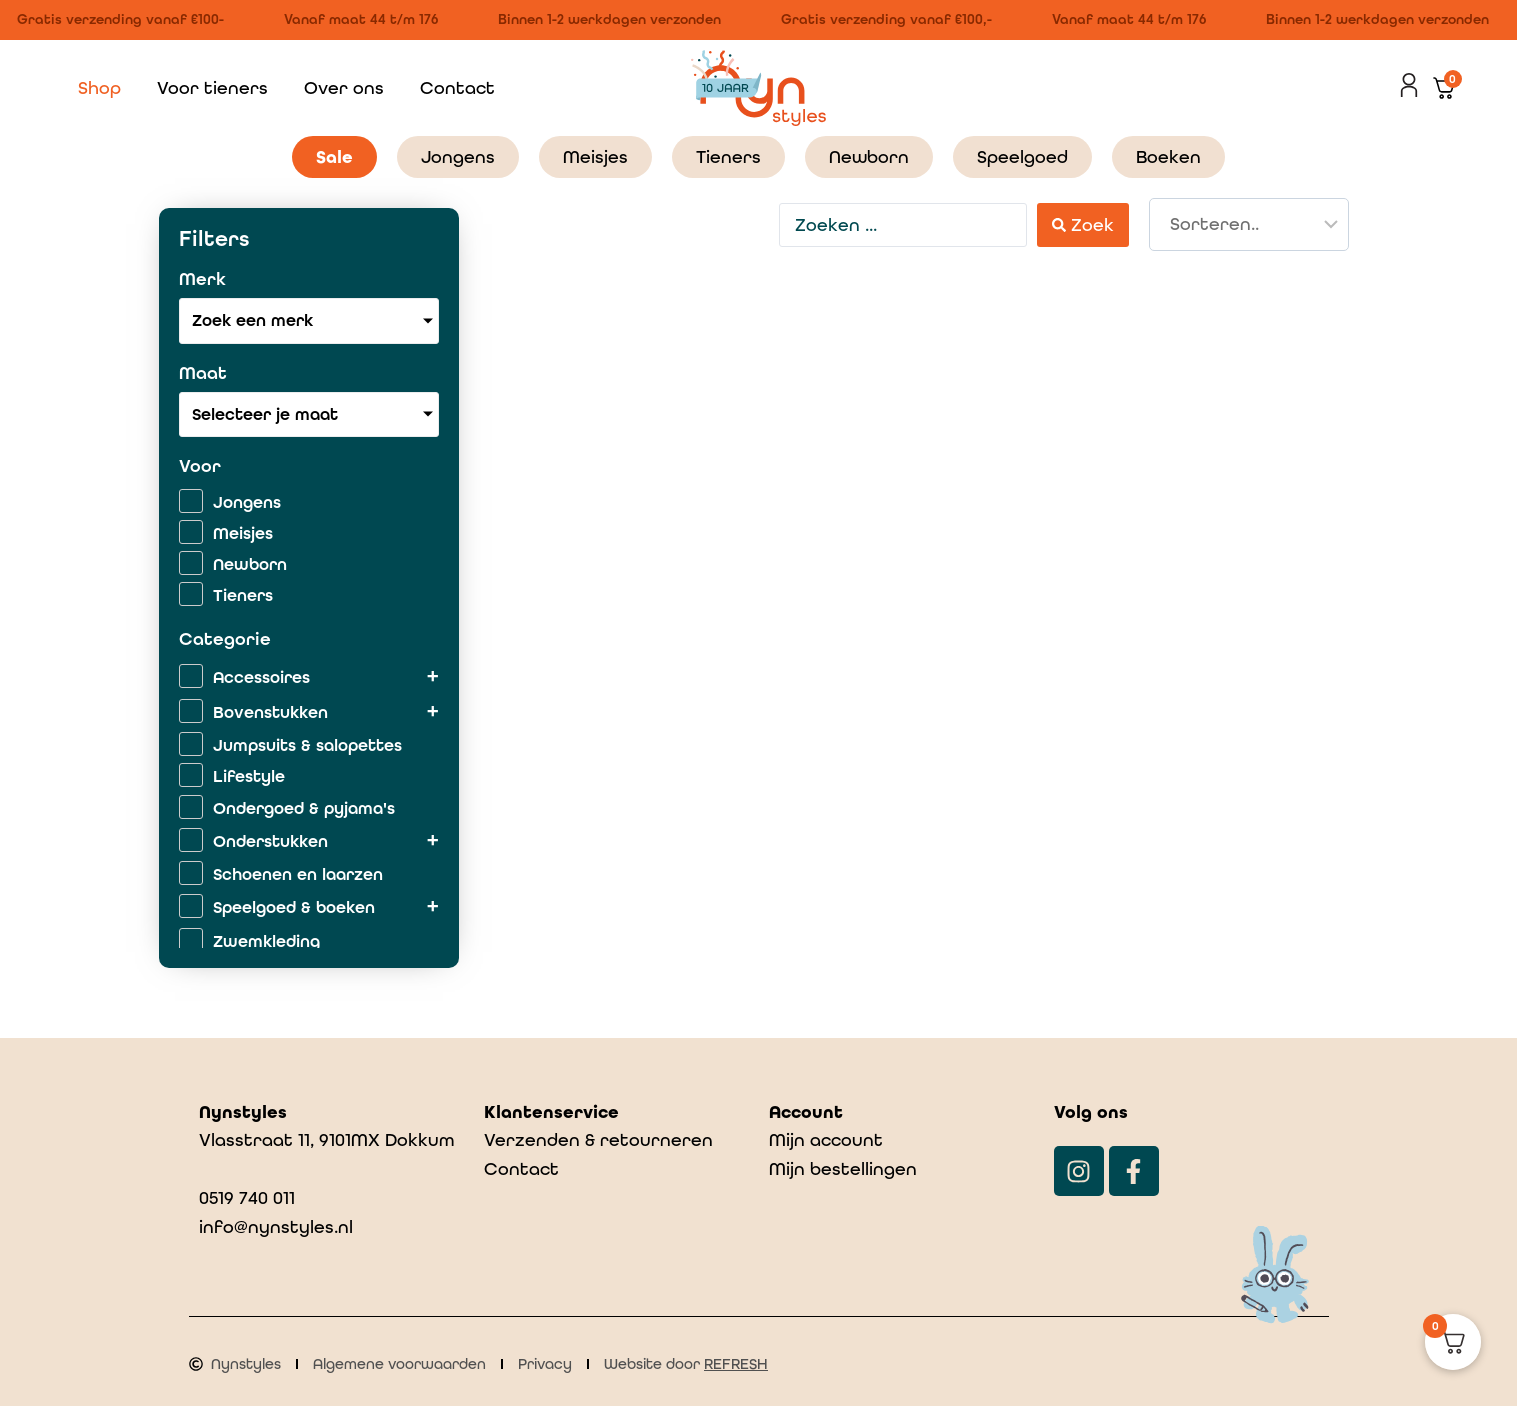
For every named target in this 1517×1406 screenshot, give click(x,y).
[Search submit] (1083, 224)
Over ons (344, 87)
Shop (99, 87)
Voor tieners (212, 87)
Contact (457, 87)
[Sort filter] (1249, 224)
